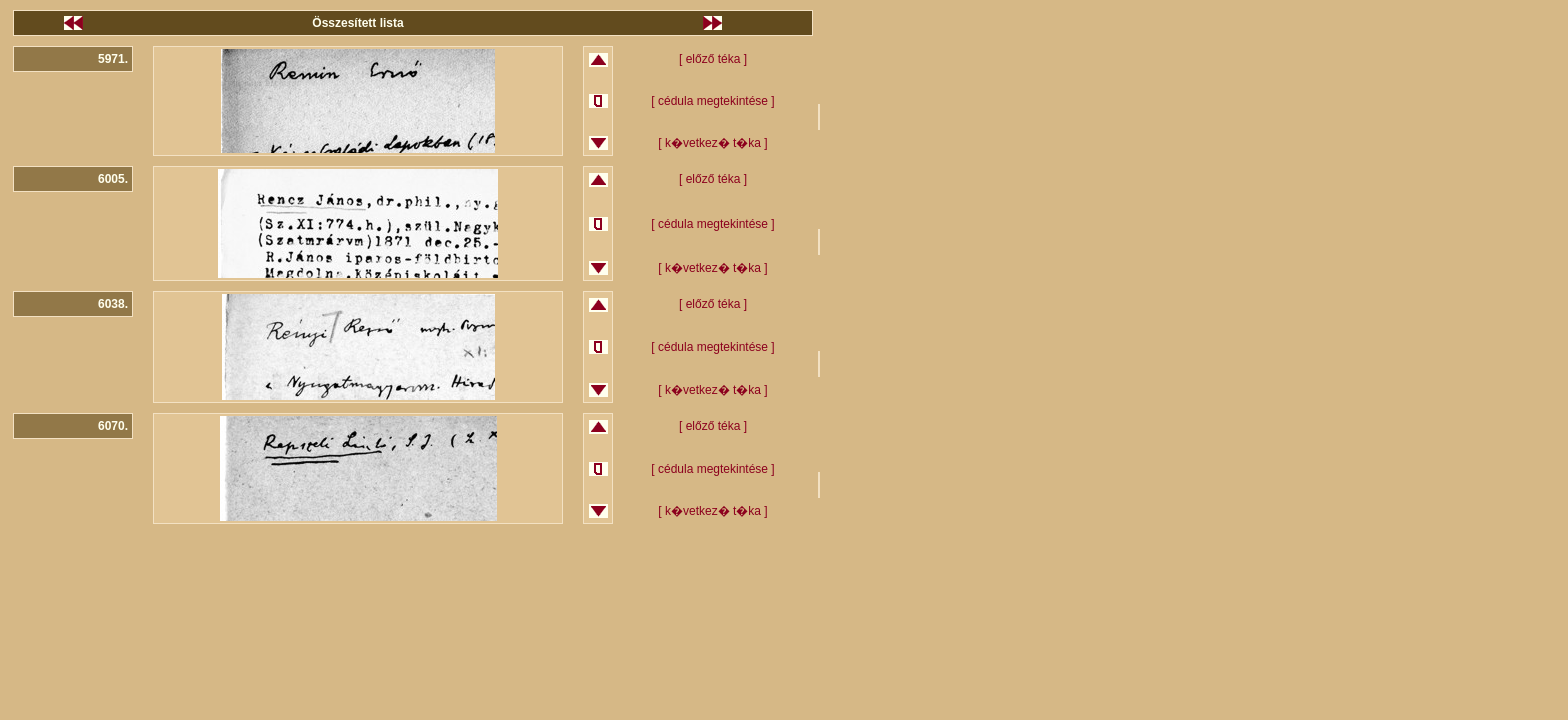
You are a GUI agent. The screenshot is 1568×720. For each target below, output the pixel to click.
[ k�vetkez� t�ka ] (712, 143)
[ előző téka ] (713, 59)
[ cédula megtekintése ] (712, 101)
